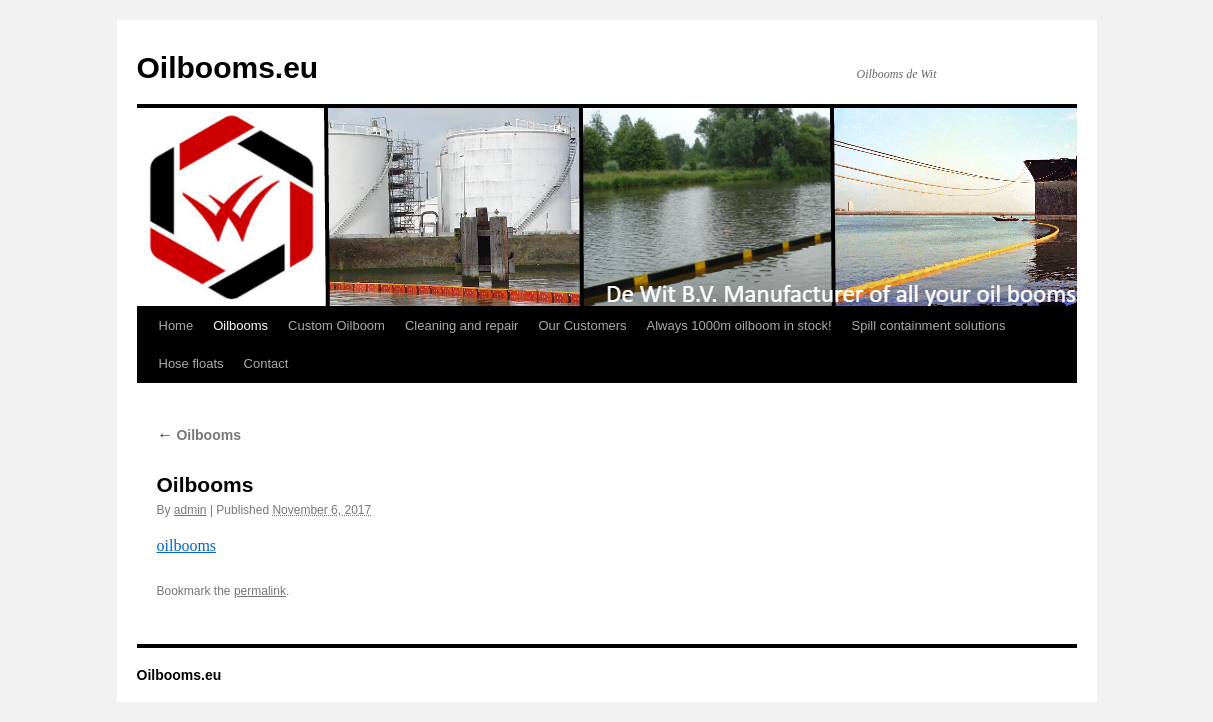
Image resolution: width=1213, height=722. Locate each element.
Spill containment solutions (929, 325)
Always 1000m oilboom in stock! (739, 325)
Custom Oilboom (336, 325)
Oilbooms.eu (228, 67)
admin (190, 510)
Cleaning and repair (461, 325)
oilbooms (187, 545)
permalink (260, 591)
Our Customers (582, 325)
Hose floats (191, 363)
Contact (266, 363)
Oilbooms (240, 325)
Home (176, 325)
